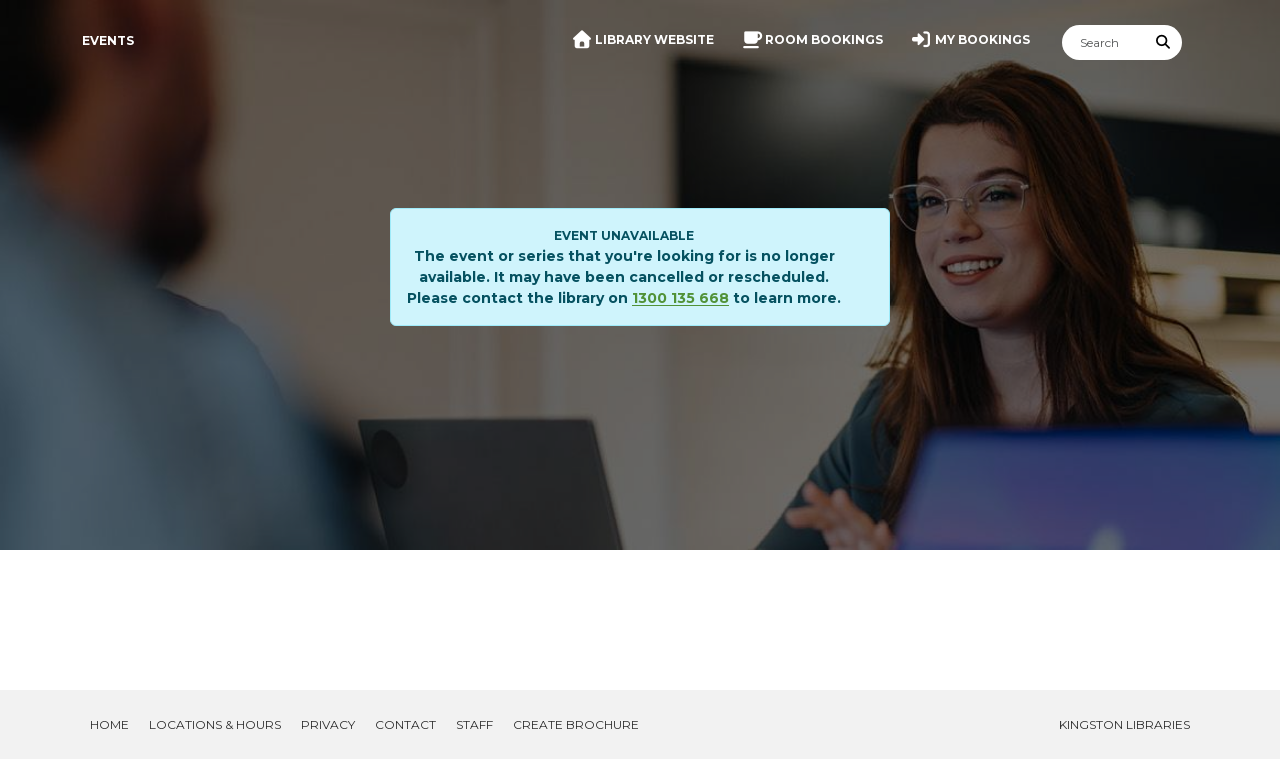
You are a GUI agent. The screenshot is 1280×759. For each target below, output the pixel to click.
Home (109, 724)
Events (108, 40)
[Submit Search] (1164, 42)
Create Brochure (576, 724)
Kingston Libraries (1124, 724)
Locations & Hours (215, 724)
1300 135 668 (680, 298)
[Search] (1104, 42)
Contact (405, 724)
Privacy (328, 724)
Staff (474, 724)
